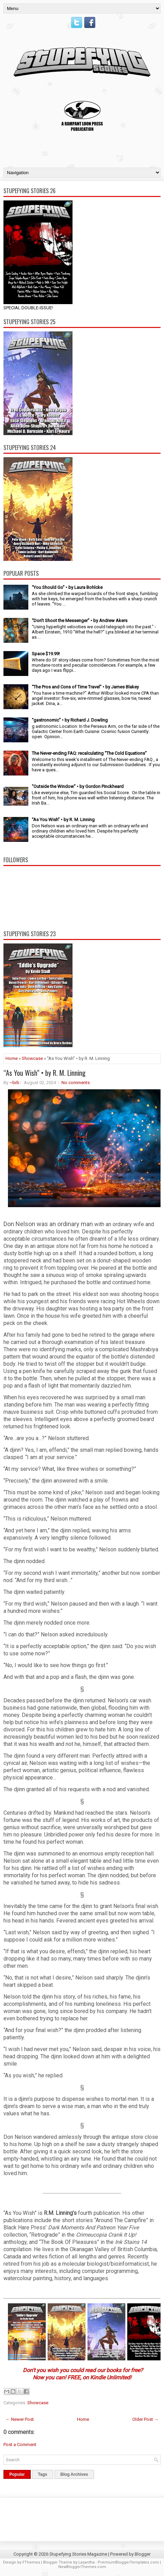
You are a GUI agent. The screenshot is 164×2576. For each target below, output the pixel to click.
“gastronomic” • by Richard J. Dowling (70, 720)
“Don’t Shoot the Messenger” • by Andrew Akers (79, 620)
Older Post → (145, 2419)
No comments (75, 1082)
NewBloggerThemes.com (82, 2567)
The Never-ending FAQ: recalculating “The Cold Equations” (89, 753)
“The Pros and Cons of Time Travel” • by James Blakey (85, 686)
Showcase (32, 1058)
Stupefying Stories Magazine (78, 2554)
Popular (17, 2474)
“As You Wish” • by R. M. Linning (63, 819)
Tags (42, 2474)
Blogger (143, 2554)
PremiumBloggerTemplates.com (128, 2562)
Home (12, 1058)
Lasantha (86, 2562)
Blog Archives (74, 2474)
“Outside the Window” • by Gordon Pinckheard (78, 786)
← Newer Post (20, 2419)
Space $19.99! (46, 653)
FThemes (31, 2562)
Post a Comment (19, 2444)
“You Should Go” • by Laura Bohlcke (67, 587)
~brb (14, 1082)
